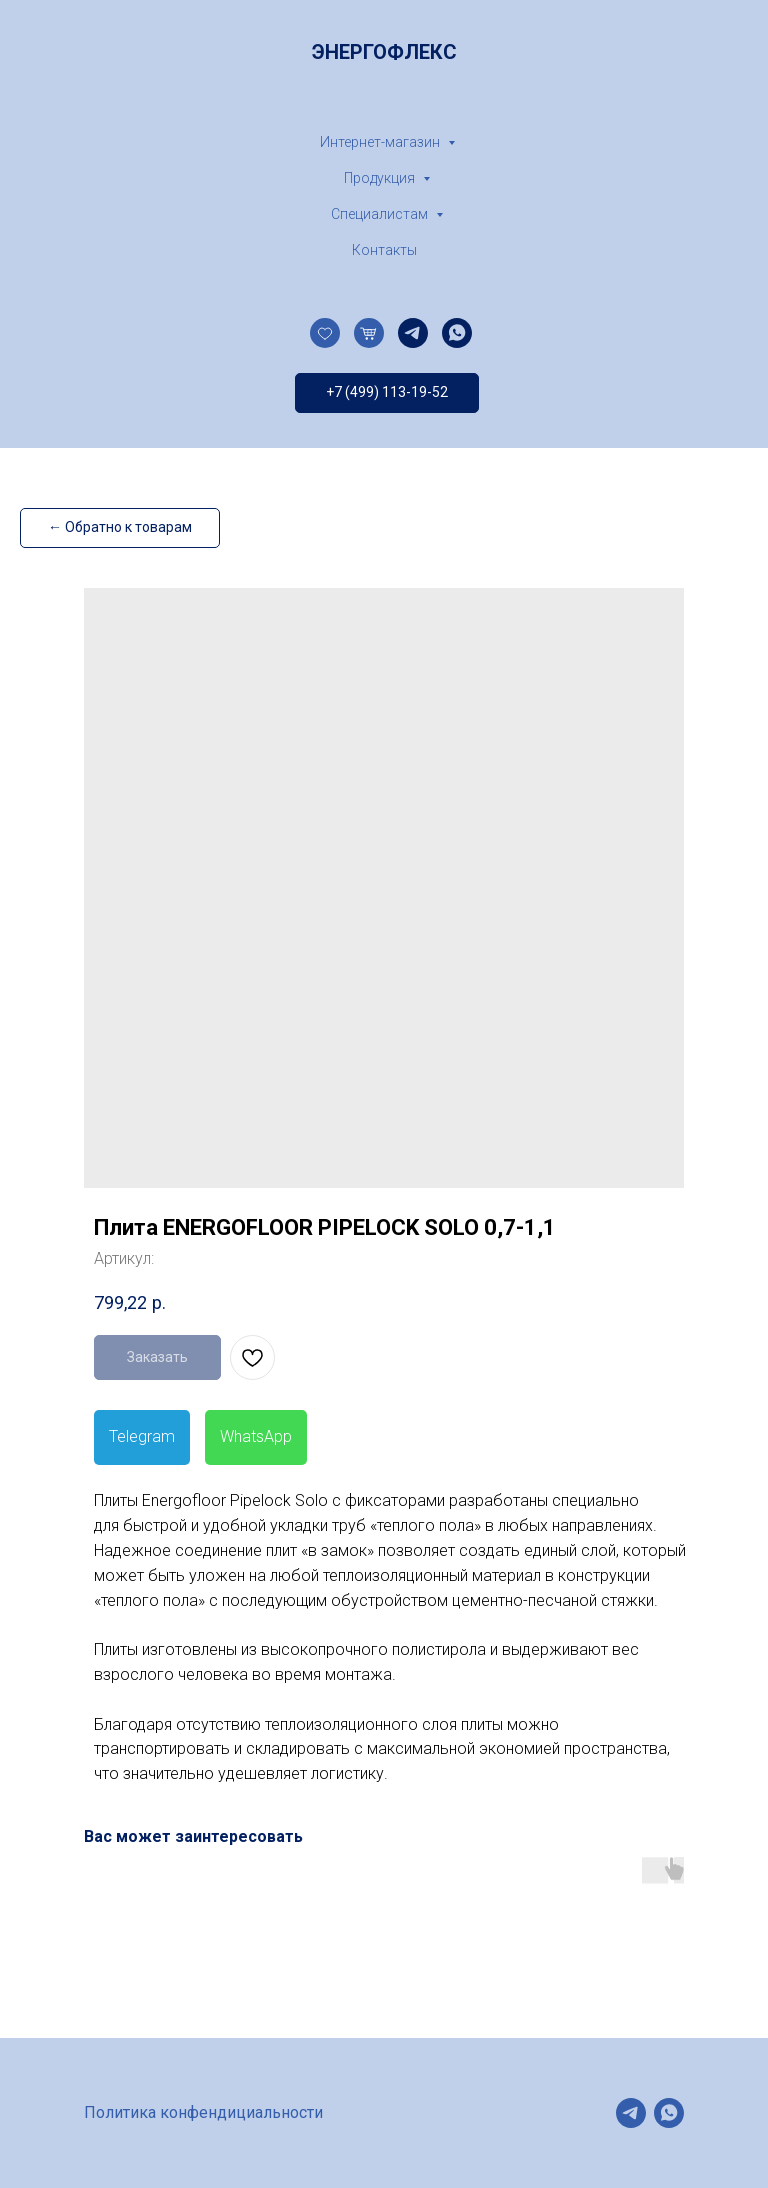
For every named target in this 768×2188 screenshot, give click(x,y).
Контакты (384, 250)
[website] (325, 333)
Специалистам (381, 214)
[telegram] (413, 333)
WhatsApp (256, 1436)
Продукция (381, 178)
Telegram (142, 1436)
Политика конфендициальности (203, 2112)
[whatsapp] (457, 333)
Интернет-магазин (381, 142)
